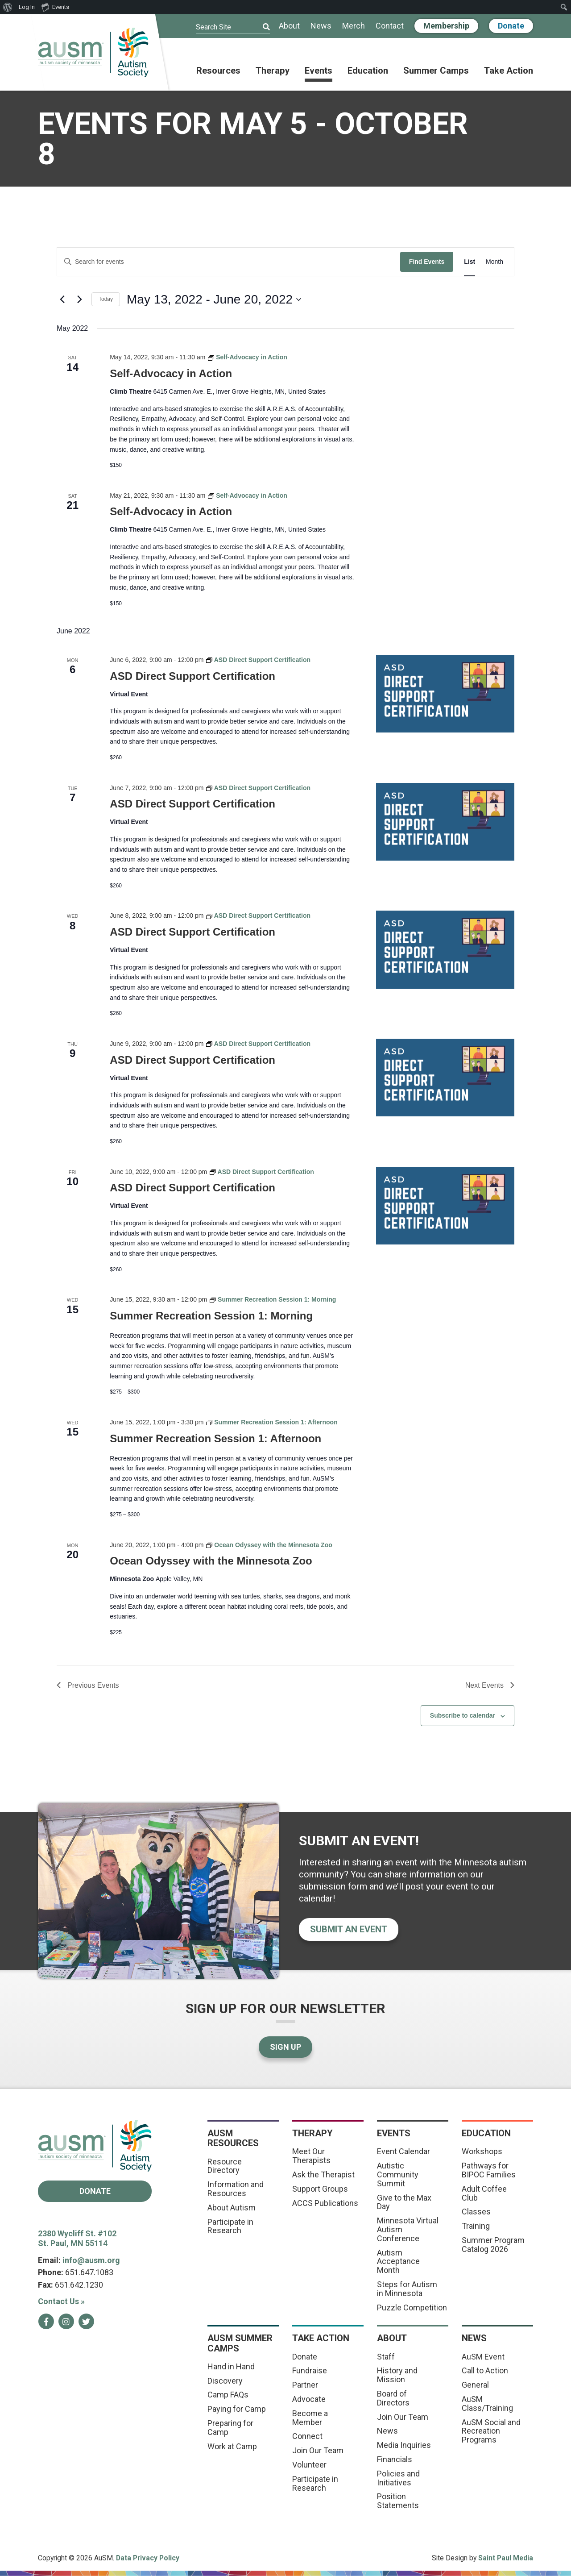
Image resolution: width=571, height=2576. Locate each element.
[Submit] (260, 27)
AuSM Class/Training (487, 2403)
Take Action (508, 71)
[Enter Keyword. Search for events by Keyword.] (228, 262)
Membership (446, 25)
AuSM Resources (233, 2138)
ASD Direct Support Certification (192, 676)
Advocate (309, 2399)
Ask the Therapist (323, 2174)
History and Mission (397, 2375)
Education (368, 71)
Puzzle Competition (412, 2307)
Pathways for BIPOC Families (489, 2170)
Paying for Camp (236, 2409)
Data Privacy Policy (147, 2558)
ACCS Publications (325, 2203)
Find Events (426, 261)
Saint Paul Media (505, 2558)
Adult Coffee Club (484, 2193)
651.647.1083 (89, 2272)
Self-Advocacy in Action (171, 373)
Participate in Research (230, 2226)
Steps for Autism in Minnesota (407, 2289)
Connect (307, 2436)
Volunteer (309, 2464)
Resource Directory (224, 2166)
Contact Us (61, 2301)
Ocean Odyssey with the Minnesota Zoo (211, 1561)
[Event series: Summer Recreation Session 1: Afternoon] (271, 1422)
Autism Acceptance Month (398, 2261)
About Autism (231, 2207)
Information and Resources (235, 2189)
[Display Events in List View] (469, 262)
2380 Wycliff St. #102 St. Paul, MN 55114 (77, 2238)
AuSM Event (483, 2356)
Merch (353, 26)
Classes (476, 2211)
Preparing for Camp (230, 2427)
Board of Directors (393, 2398)
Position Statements (398, 2501)
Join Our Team (317, 2450)
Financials (394, 2459)
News (320, 26)
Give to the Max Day (404, 2202)
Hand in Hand (231, 2366)
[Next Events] (79, 299)
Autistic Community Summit (397, 2174)
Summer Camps (436, 71)
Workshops (482, 2151)
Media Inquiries (404, 2445)
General (475, 2384)
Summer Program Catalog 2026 (493, 2244)
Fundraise (309, 2370)
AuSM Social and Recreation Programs (491, 2431)
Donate (511, 25)
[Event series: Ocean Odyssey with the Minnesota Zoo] (269, 1544)
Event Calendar (403, 2151)
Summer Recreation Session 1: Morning (211, 1316)
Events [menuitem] (55, 6)
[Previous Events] (62, 299)
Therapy (273, 71)
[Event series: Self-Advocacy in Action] (247, 357)
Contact (390, 26)
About (289, 26)
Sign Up (285, 2047)
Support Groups (320, 2188)
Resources (218, 71)
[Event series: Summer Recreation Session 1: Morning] (273, 1299)
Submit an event (348, 1929)
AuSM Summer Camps (240, 2343)
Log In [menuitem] (27, 7)
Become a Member (310, 2418)
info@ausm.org (91, 2260)
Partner (305, 2384)
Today (106, 299)
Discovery (225, 2380)
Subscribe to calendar (462, 1715)
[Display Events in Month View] (494, 262)
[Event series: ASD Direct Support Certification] (258, 659)
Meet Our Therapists (311, 2156)
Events (318, 71)
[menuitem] (8, 7)
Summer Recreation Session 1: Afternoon (215, 1438)
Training (476, 2226)
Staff (386, 2356)
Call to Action (485, 2370)
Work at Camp (232, 2446)
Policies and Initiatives (398, 2478)
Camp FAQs (227, 2394)
